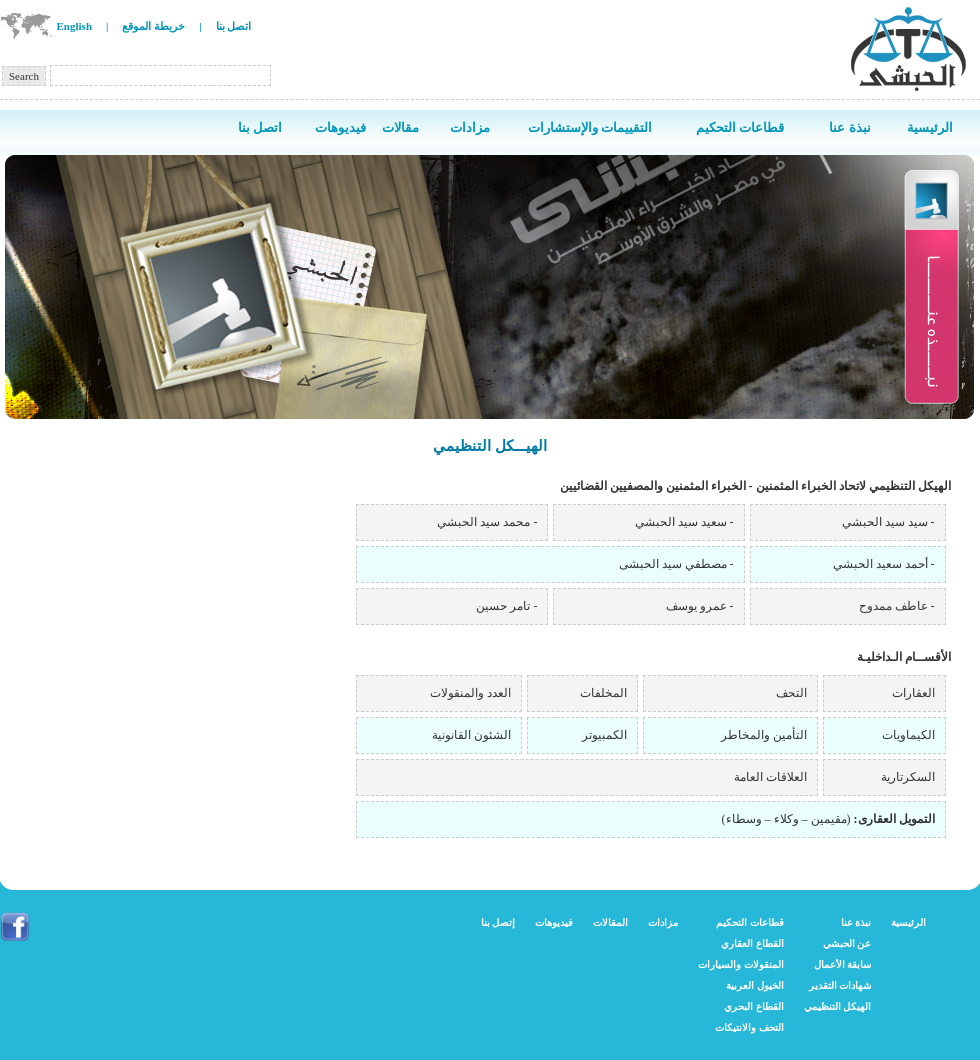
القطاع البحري (754, 1006)
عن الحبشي (847, 943)
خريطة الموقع (153, 26)
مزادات (663, 922)
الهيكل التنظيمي (838, 1006)
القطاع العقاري (752, 943)
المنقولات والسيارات (741, 964)
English (74, 26)
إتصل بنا (498, 922)
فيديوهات (554, 922)
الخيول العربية (755, 985)
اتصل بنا (234, 26)
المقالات (610, 922)
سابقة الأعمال (843, 964)
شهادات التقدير (840, 985)
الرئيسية (908, 922)
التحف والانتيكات (749, 1027)
